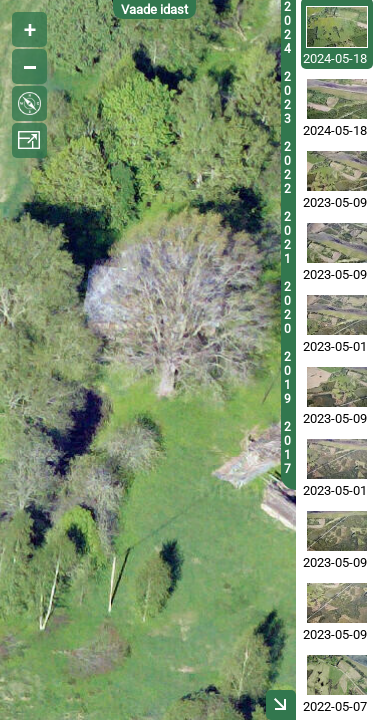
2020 (287, 308)
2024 (287, 28)
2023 (287, 98)
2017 (287, 448)
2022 (287, 168)
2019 (287, 378)
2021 (287, 238)
